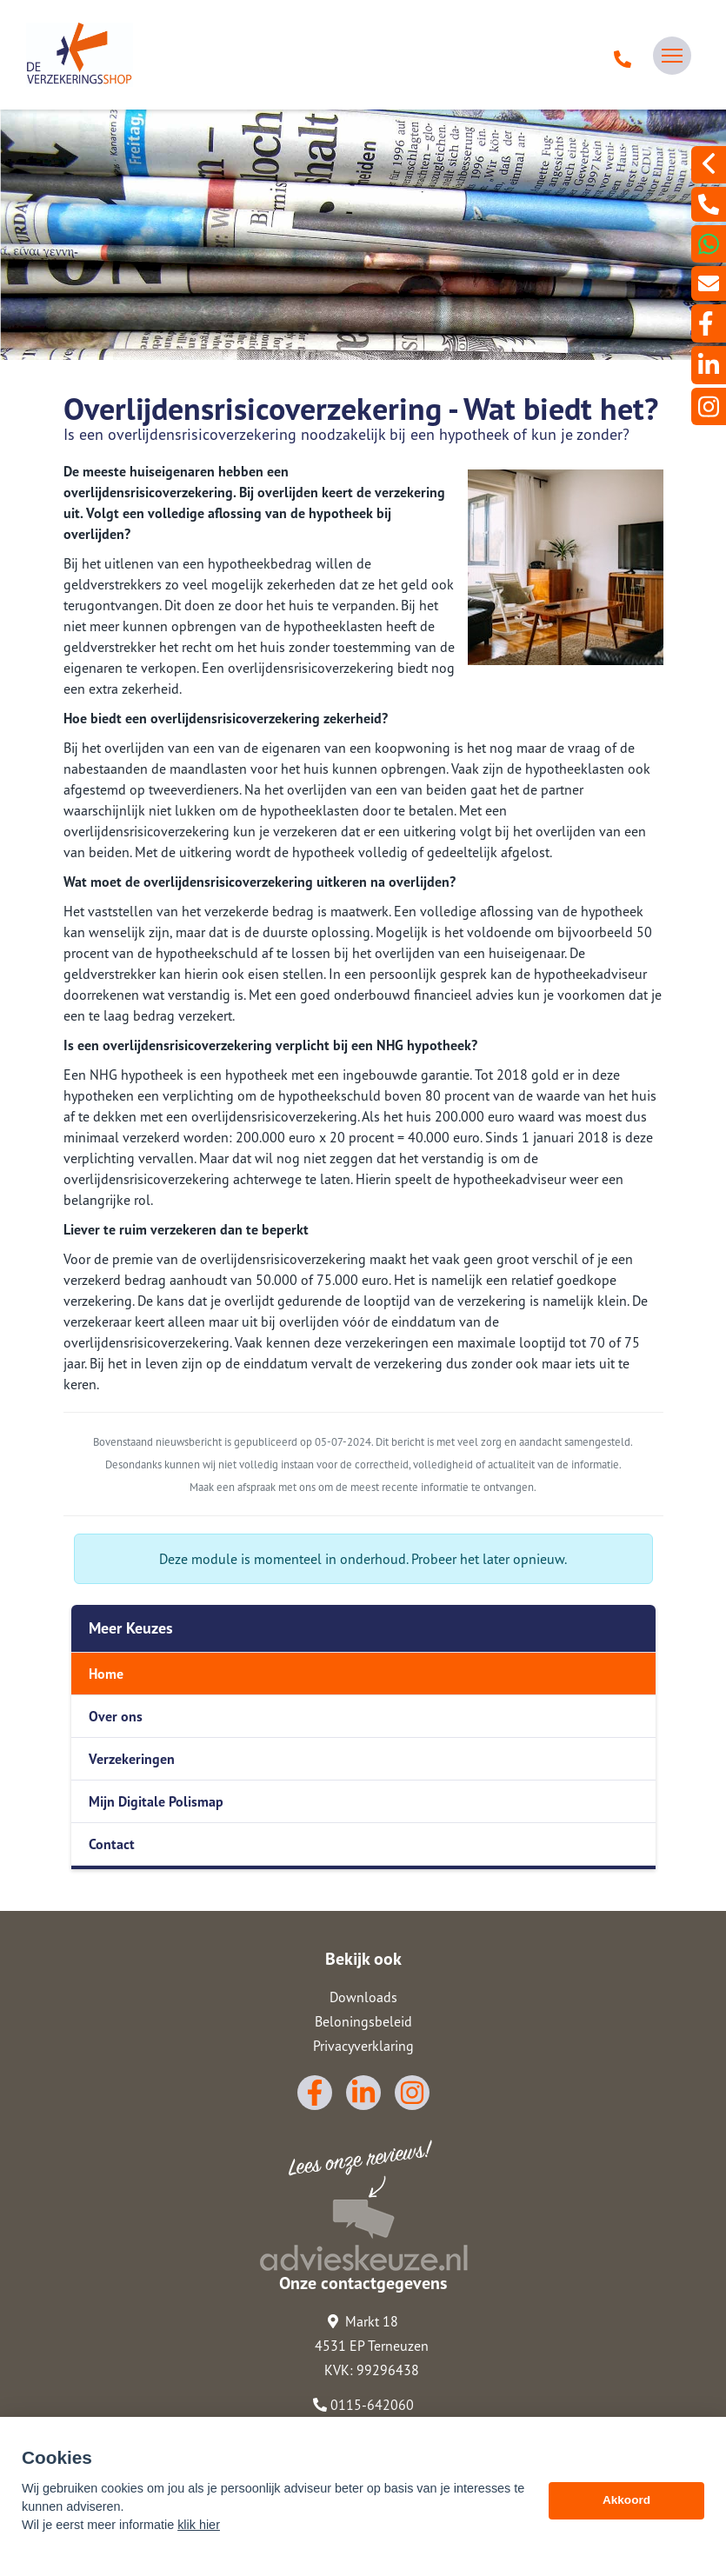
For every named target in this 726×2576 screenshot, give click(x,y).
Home (106, 1673)
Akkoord (626, 2506)
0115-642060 (363, 2405)
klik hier (198, 2531)
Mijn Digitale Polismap (156, 1801)
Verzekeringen (132, 1758)
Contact (112, 1844)
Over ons (116, 1716)
